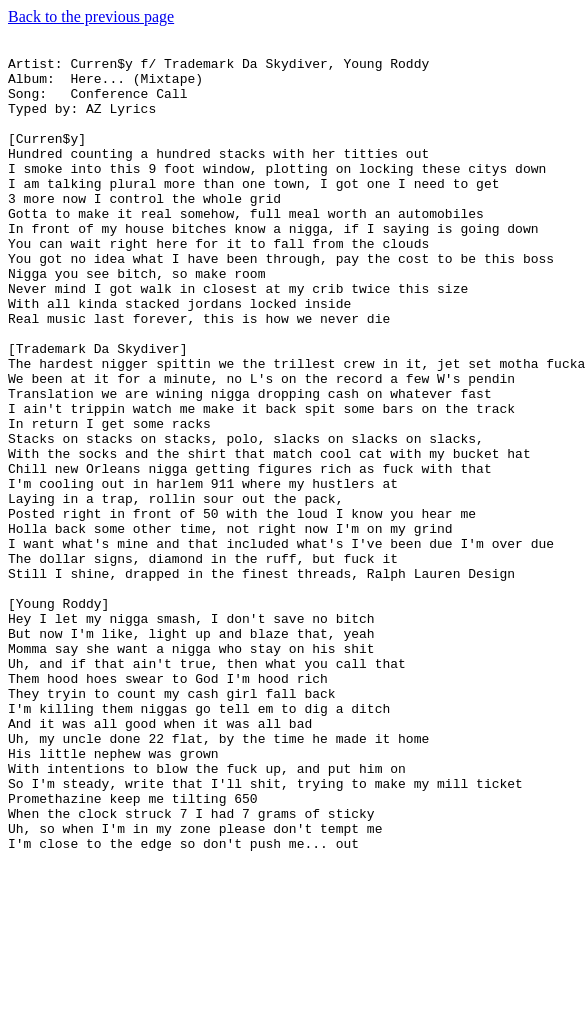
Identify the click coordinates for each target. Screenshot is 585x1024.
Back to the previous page (91, 16)
